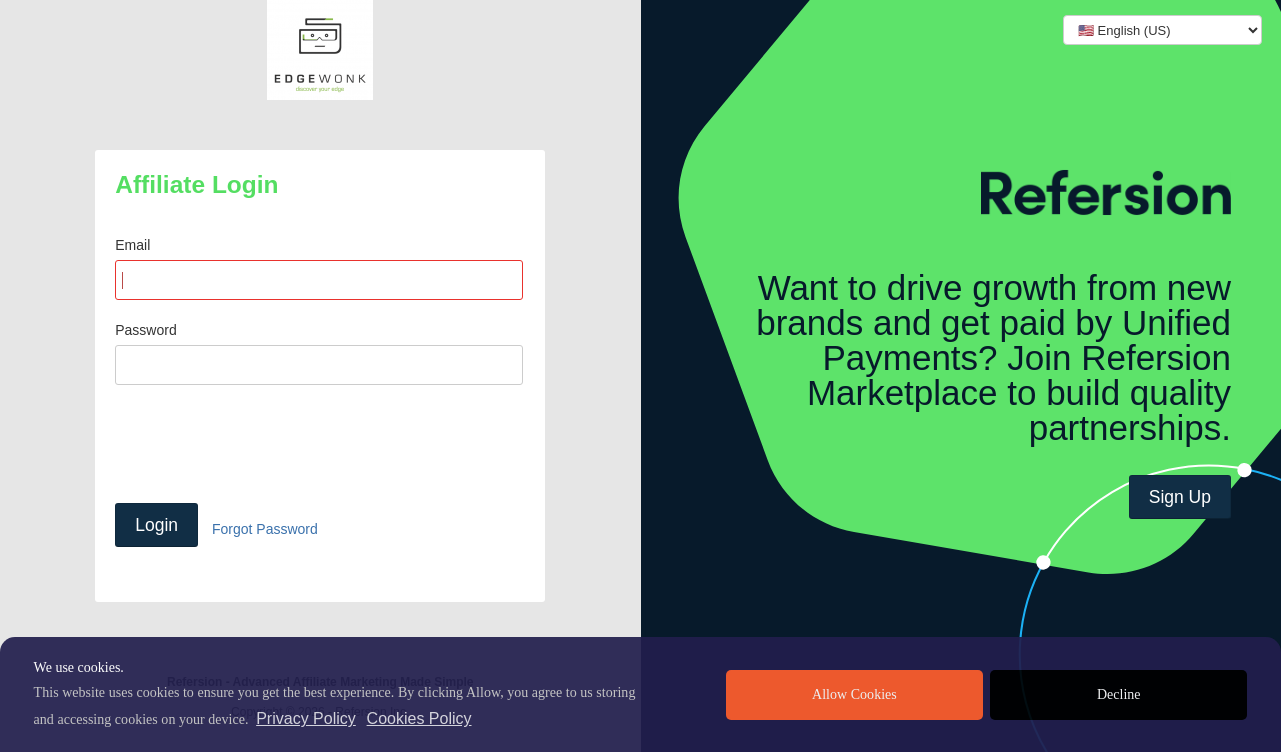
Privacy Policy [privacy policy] (306, 718)
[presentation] (267, 444)
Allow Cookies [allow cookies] (854, 694)
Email (132, 245)
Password (145, 330)
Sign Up (1180, 497)
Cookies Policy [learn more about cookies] (419, 718)
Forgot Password (265, 529)
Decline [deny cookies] (1119, 694)
